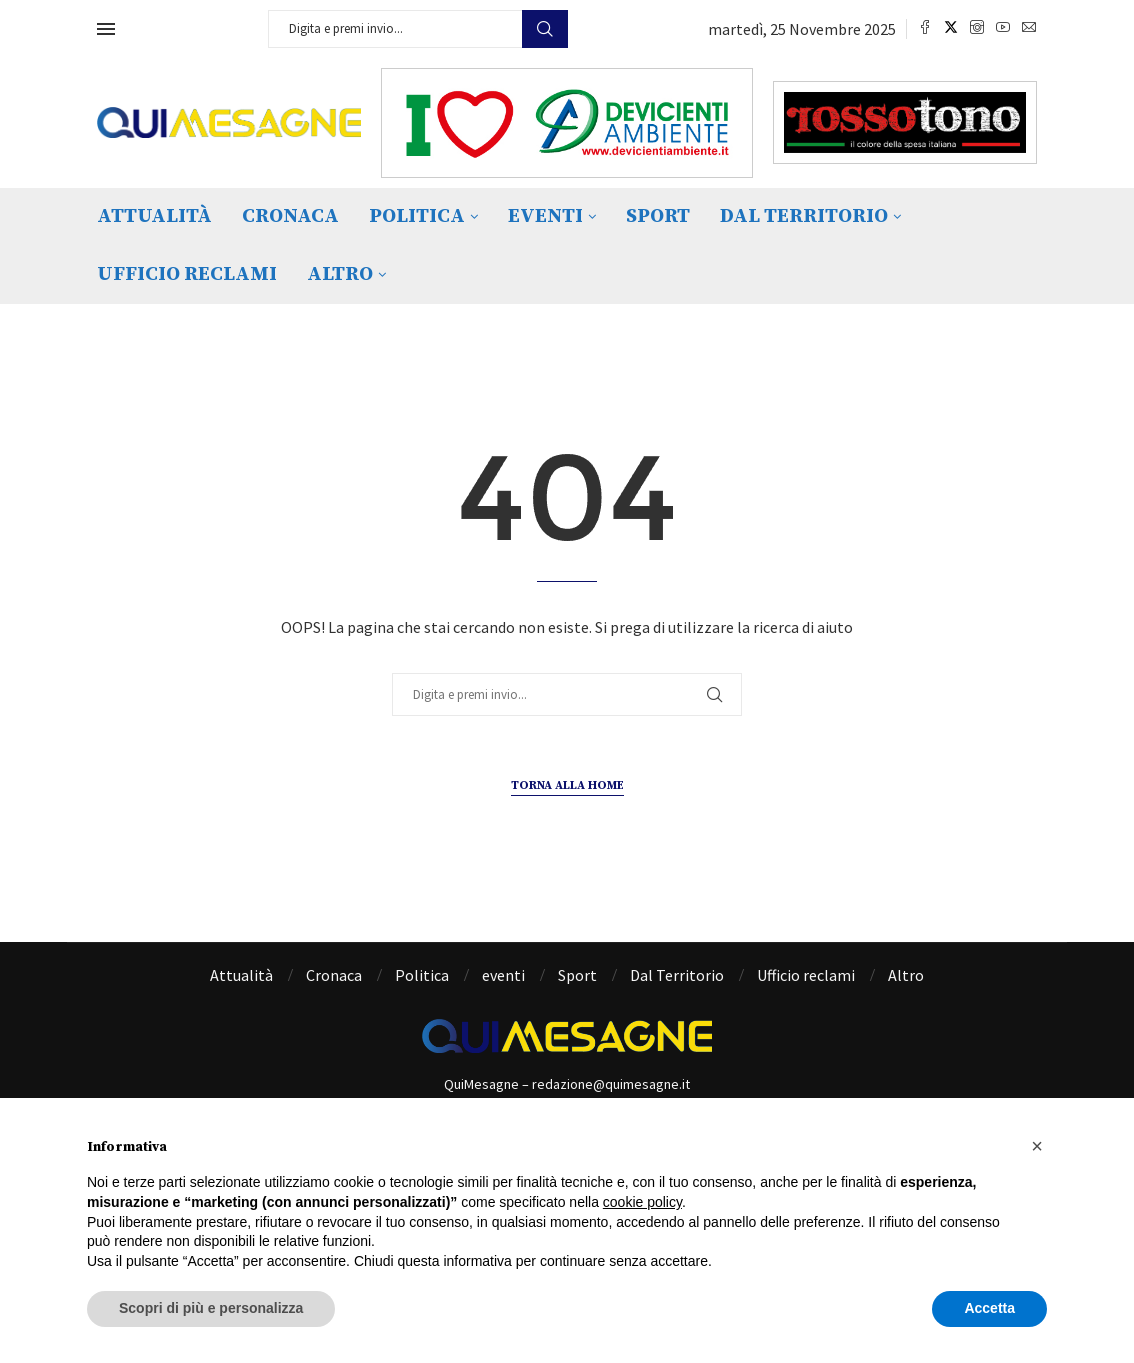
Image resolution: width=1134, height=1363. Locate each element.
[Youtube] (1003, 29)
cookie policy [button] (642, 1202)
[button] (1037, 1146)
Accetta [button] (989, 1308)
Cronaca (290, 216)
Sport (658, 216)
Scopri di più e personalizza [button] (211, 1308)
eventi (545, 216)
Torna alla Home (567, 785)
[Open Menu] (106, 29)
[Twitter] (951, 29)
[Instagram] (977, 29)
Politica (417, 216)
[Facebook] (925, 29)
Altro (340, 274)
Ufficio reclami (187, 274)
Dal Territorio (804, 216)
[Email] (1029, 29)
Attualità (154, 216)
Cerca (545, 29)
